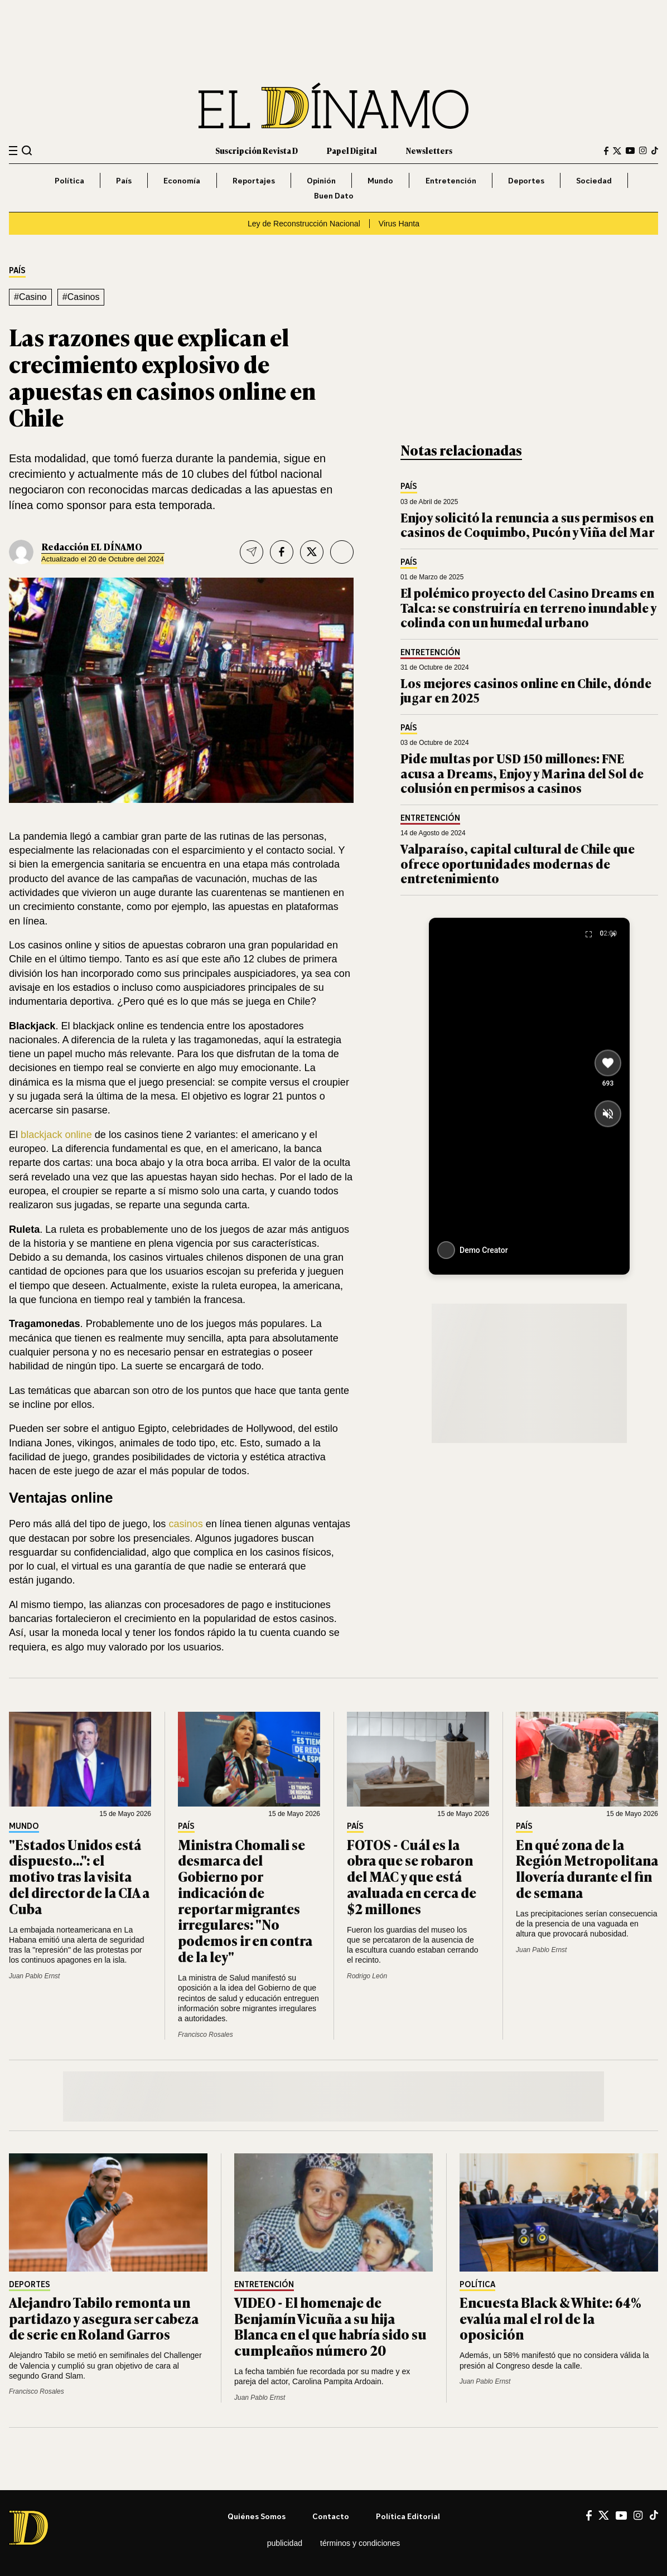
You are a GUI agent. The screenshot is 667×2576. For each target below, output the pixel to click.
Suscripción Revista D (256, 150)
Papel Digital (352, 150)
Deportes (526, 180)
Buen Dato (334, 195)
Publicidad (284, 2543)
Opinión (321, 180)
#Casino (30, 297)
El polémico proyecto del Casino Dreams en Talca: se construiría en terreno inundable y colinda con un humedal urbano (528, 607)
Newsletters (429, 150)
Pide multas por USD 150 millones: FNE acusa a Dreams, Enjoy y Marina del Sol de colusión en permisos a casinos (522, 773)
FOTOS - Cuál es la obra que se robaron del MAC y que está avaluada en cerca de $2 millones (411, 1876)
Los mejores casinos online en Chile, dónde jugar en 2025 (525, 690)
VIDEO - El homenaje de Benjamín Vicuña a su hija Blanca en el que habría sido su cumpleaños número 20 (330, 2326)
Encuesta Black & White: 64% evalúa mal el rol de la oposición (550, 2318)
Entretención (451, 180)
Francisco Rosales (205, 2034)
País (124, 180)
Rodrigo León (367, 1976)
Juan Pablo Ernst (34, 1976)
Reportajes (254, 180)
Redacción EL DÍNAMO (91, 546)
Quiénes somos (257, 2516)
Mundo (380, 180)
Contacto (330, 2516)
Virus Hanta (399, 223)
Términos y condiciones (360, 2543)
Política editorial (408, 2516)
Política (69, 180)
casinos (185, 1523)
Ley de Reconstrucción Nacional (304, 223)
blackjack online (56, 1134)
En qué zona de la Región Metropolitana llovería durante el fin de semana (587, 1868)
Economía (181, 180)
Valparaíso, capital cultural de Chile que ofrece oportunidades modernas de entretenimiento (517, 863)
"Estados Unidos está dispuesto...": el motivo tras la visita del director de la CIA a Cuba (79, 1876)
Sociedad (594, 180)
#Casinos (81, 297)
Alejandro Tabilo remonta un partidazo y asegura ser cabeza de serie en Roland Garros (104, 2318)
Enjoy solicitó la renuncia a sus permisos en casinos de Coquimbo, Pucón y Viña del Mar (527, 524)
